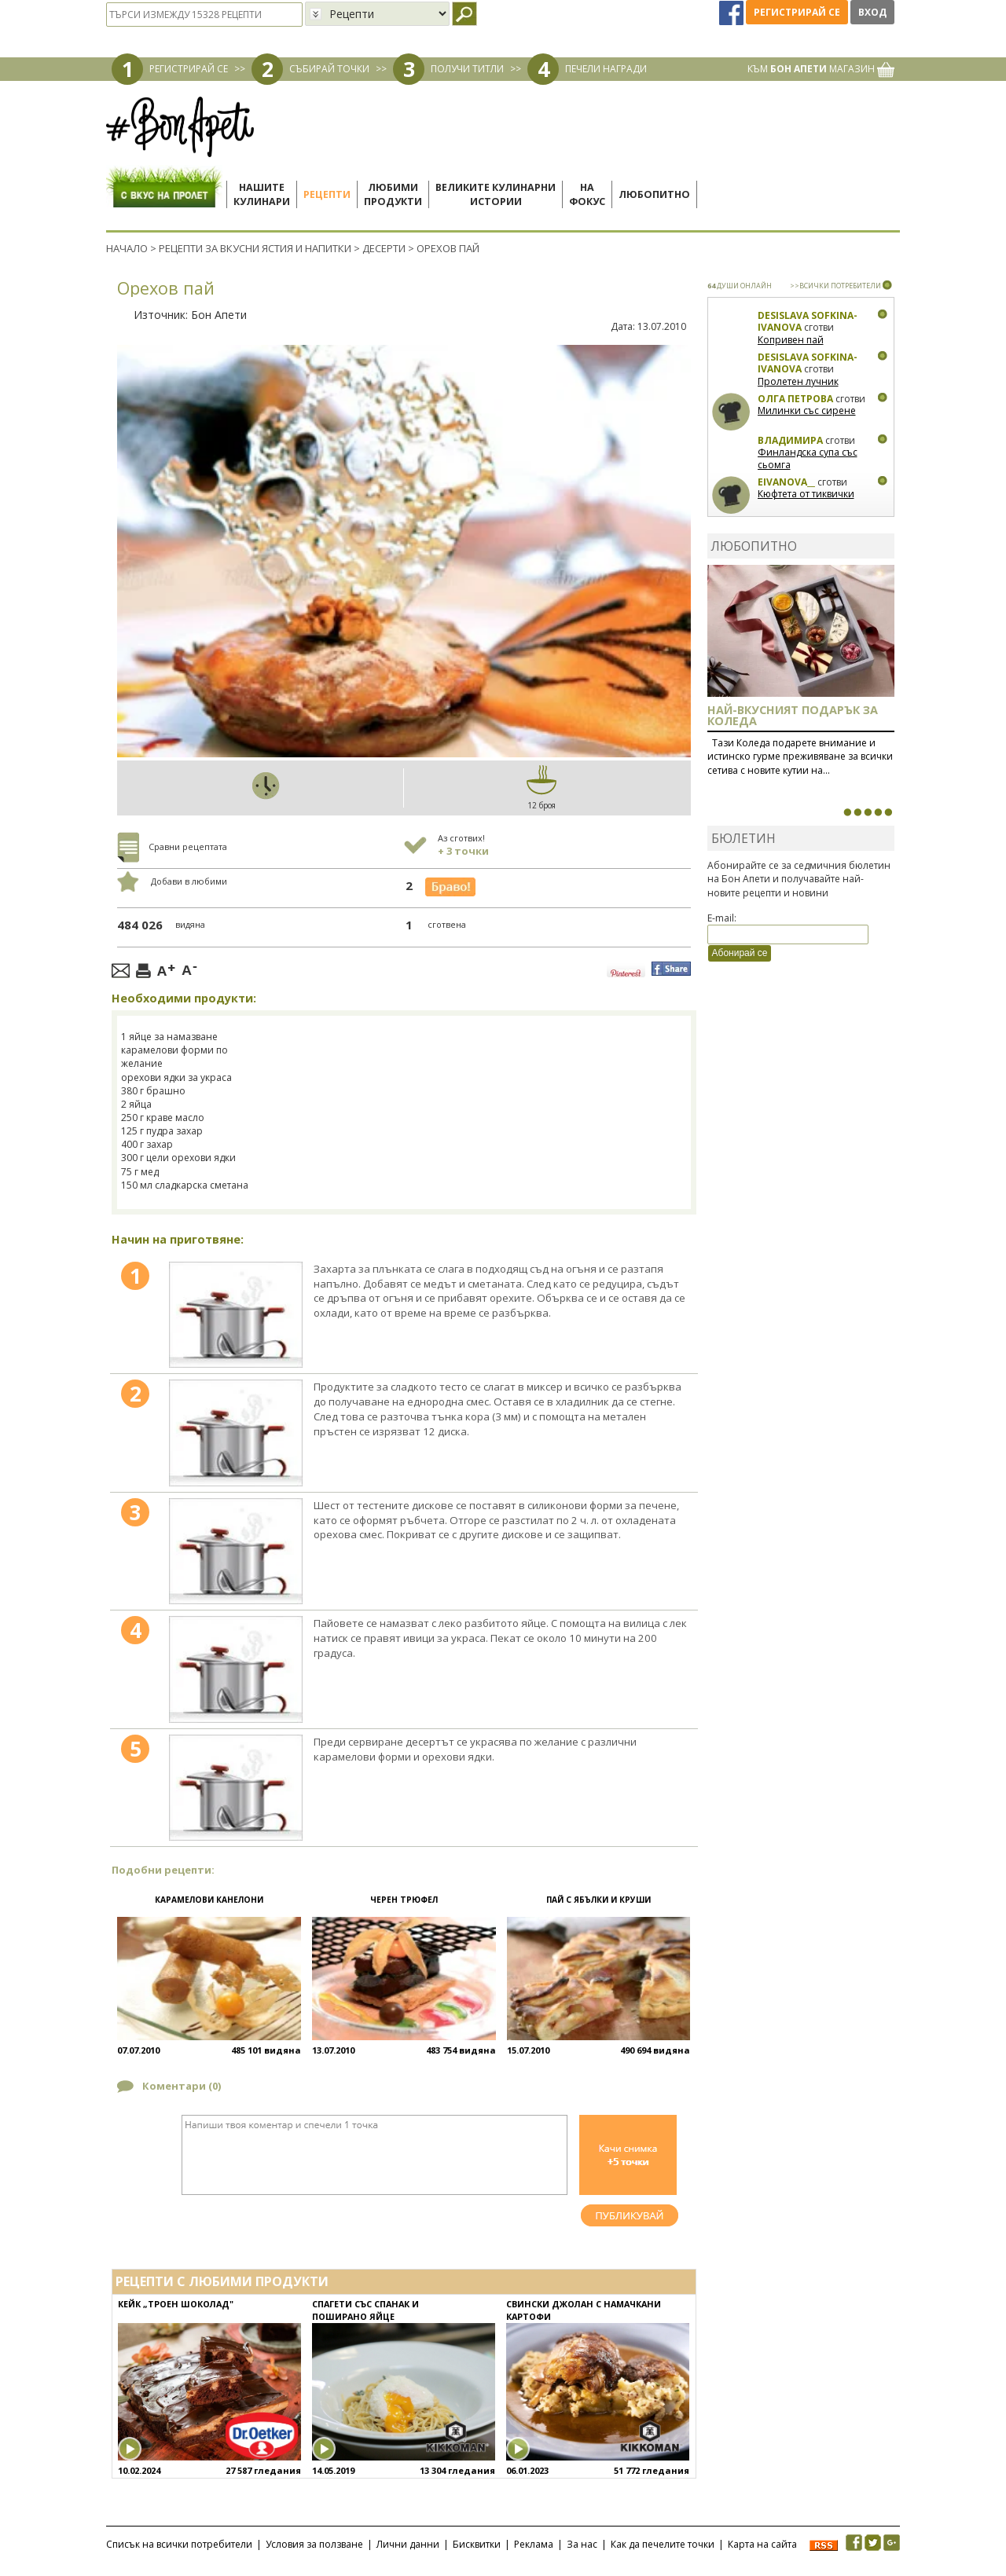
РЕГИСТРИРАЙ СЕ (188, 68)
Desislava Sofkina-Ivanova (807, 322)
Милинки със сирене (807, 410)
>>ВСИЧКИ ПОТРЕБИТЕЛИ (835, 285)
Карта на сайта (762, 2544)
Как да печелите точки (662, 2544)
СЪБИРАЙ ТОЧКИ (329, 68)
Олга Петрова (795, 398)
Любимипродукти (393, 194)
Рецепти (327, 194)
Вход (872, 12)
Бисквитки (477, 2544)
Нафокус (587, 194)
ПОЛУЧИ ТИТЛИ (467, 68)
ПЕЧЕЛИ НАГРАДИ (606, 68)
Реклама (533, 2544)
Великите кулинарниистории (495, 194)
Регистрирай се (797, 12)
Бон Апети (219, 314)
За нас (582, 2544)
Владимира (790, 440)
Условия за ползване (314, 2544)
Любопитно (654, 194)
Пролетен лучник (798, 381)
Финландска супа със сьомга (807, 458)
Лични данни (407, 2544)
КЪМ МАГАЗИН (820, 68)
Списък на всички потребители (179, 2544)
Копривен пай (791, 339)
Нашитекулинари (261, 194)
